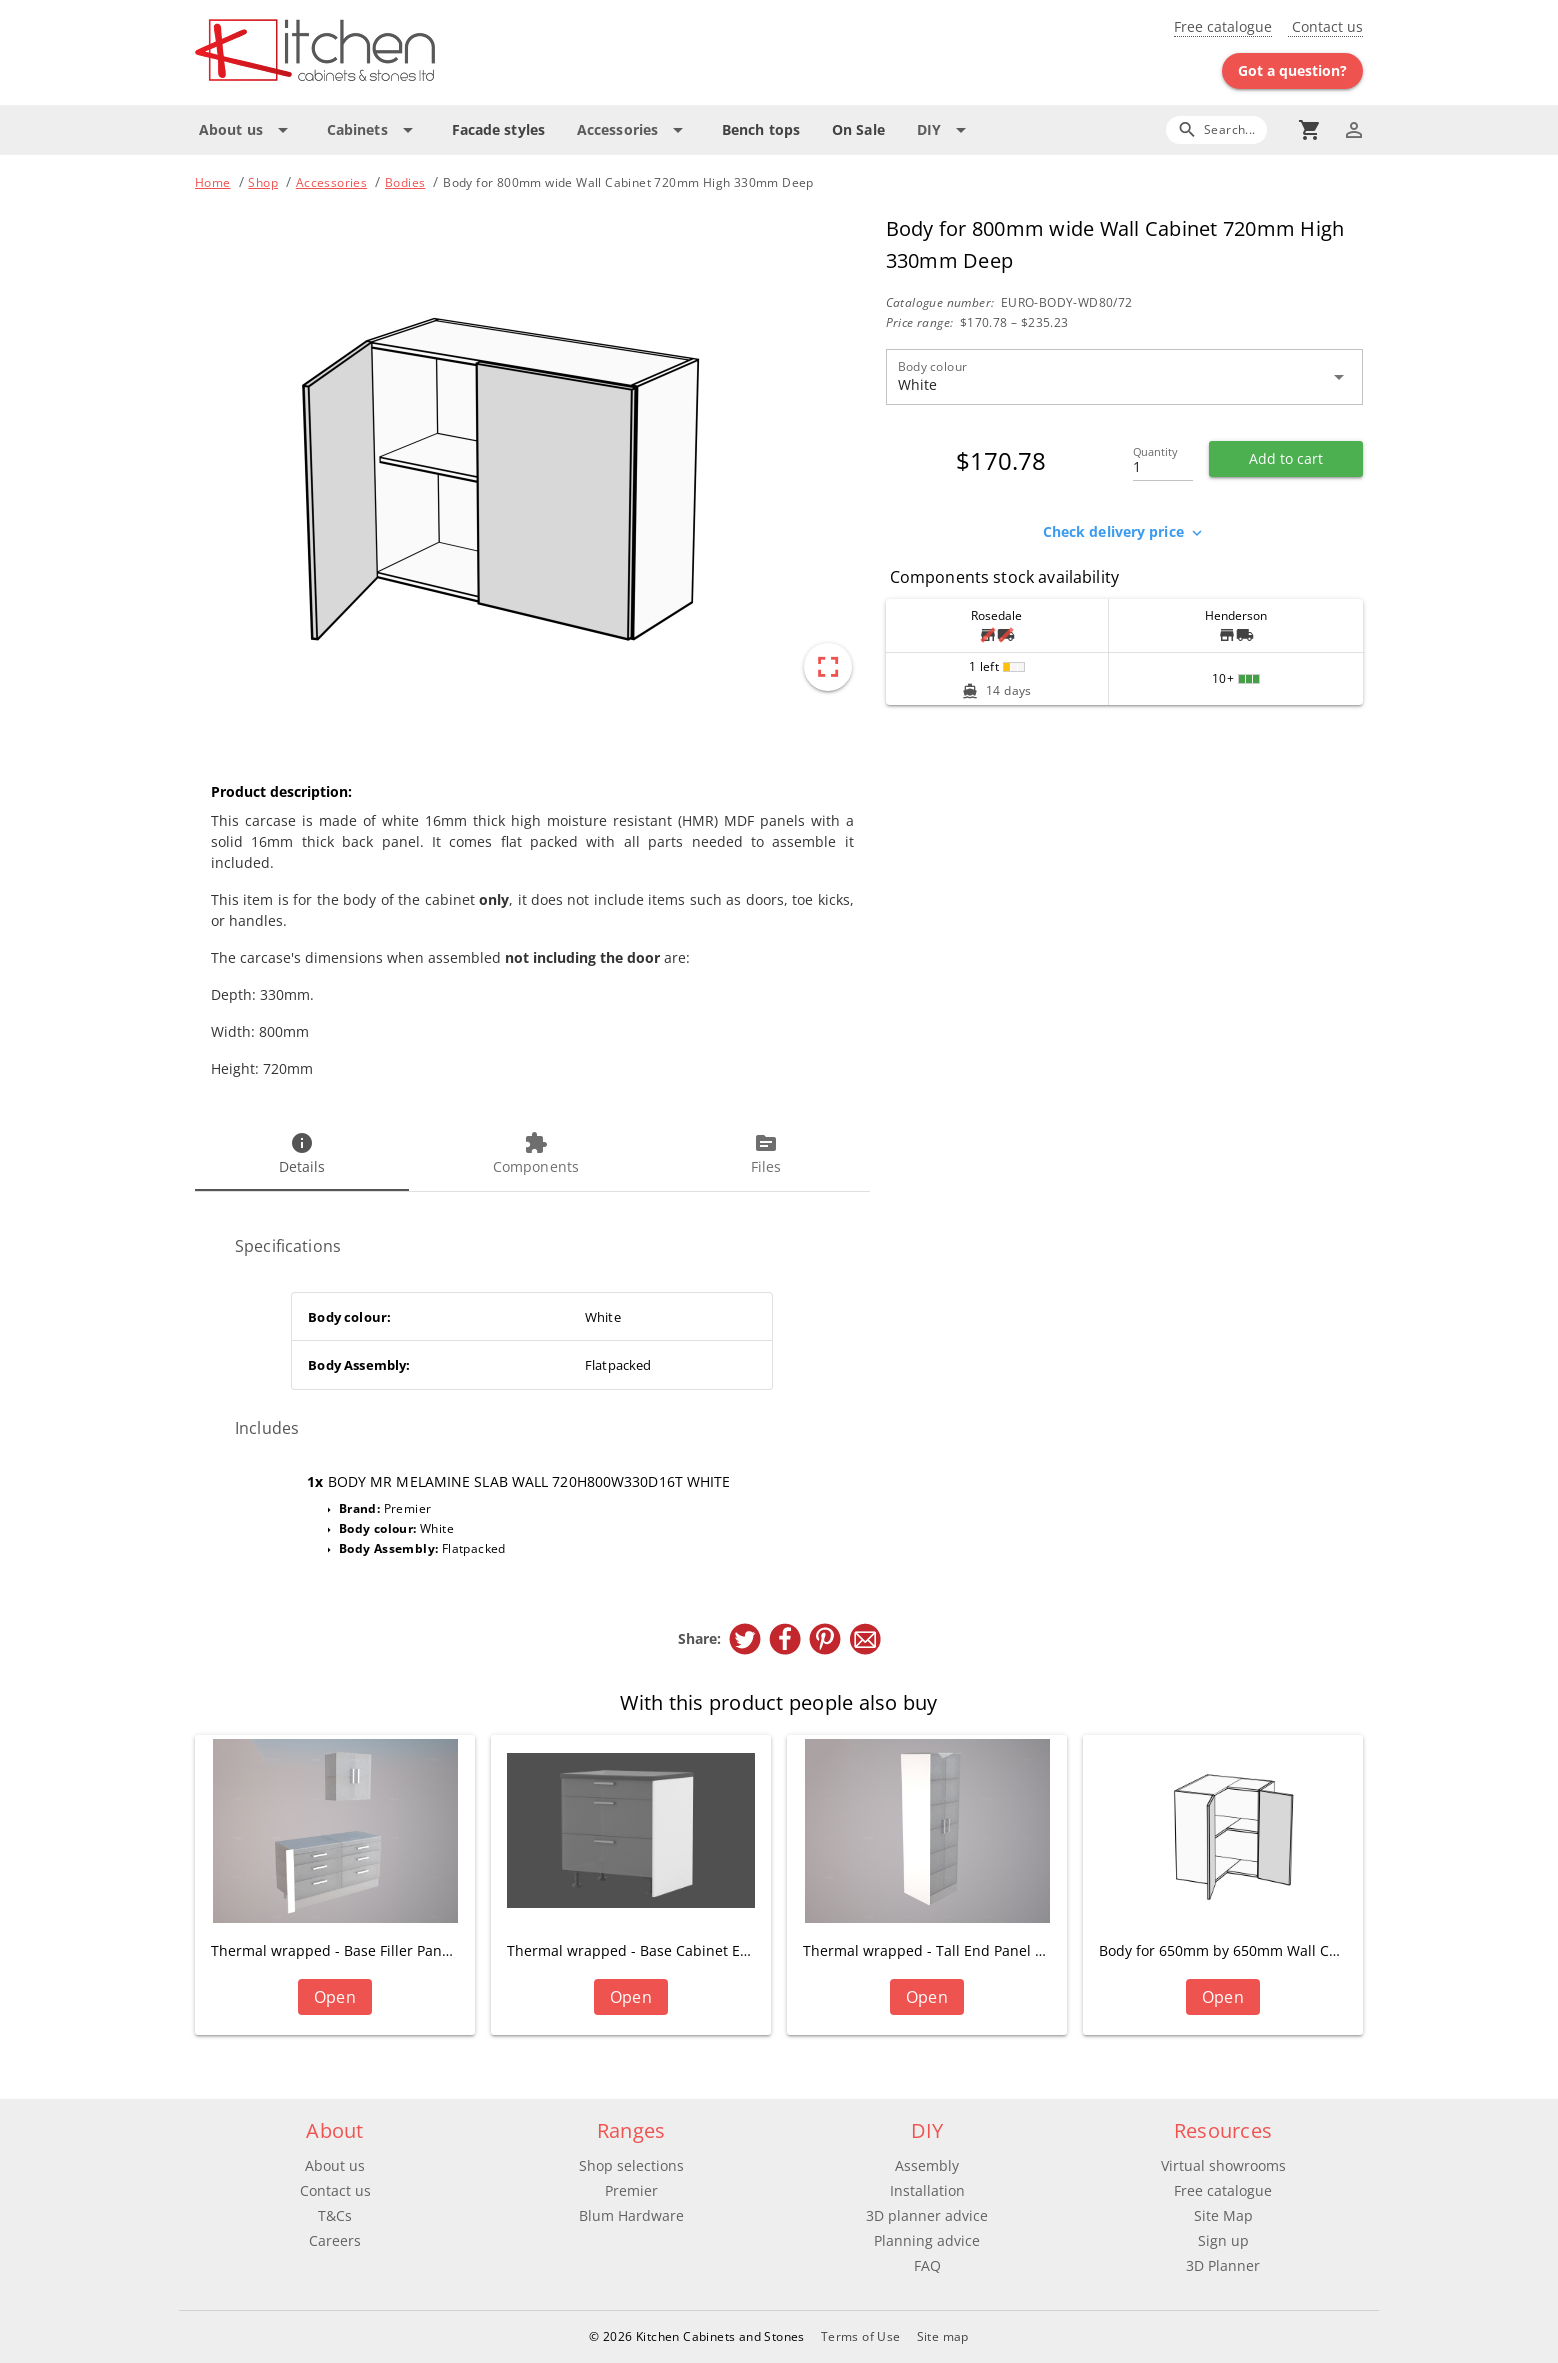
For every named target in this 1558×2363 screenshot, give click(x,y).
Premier (631, 2190)
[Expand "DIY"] (945, 130)
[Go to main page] (387, 52)
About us (335, 2165)
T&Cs (335, 2215)
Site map (943, 2336)
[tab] (302, 1155)
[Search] (1216, 129)
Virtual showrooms (1223, 2165)
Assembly (927, 2165)
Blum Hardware (631, 2215)
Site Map (1223, 2215)
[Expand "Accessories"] (633, 130)
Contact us (1325, 26)
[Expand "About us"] (247, 130)
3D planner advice (927, 2215)
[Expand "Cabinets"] (373, 130)
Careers (335, 2240)
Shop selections (631, 2165)
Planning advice (927, 2240)
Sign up (1223, 2240)
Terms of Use (861, 2336)
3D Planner (1223, 2265)
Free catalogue (1223, 26)
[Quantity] (1163, 461)
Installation (927, 2190)
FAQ (927, 2265)
